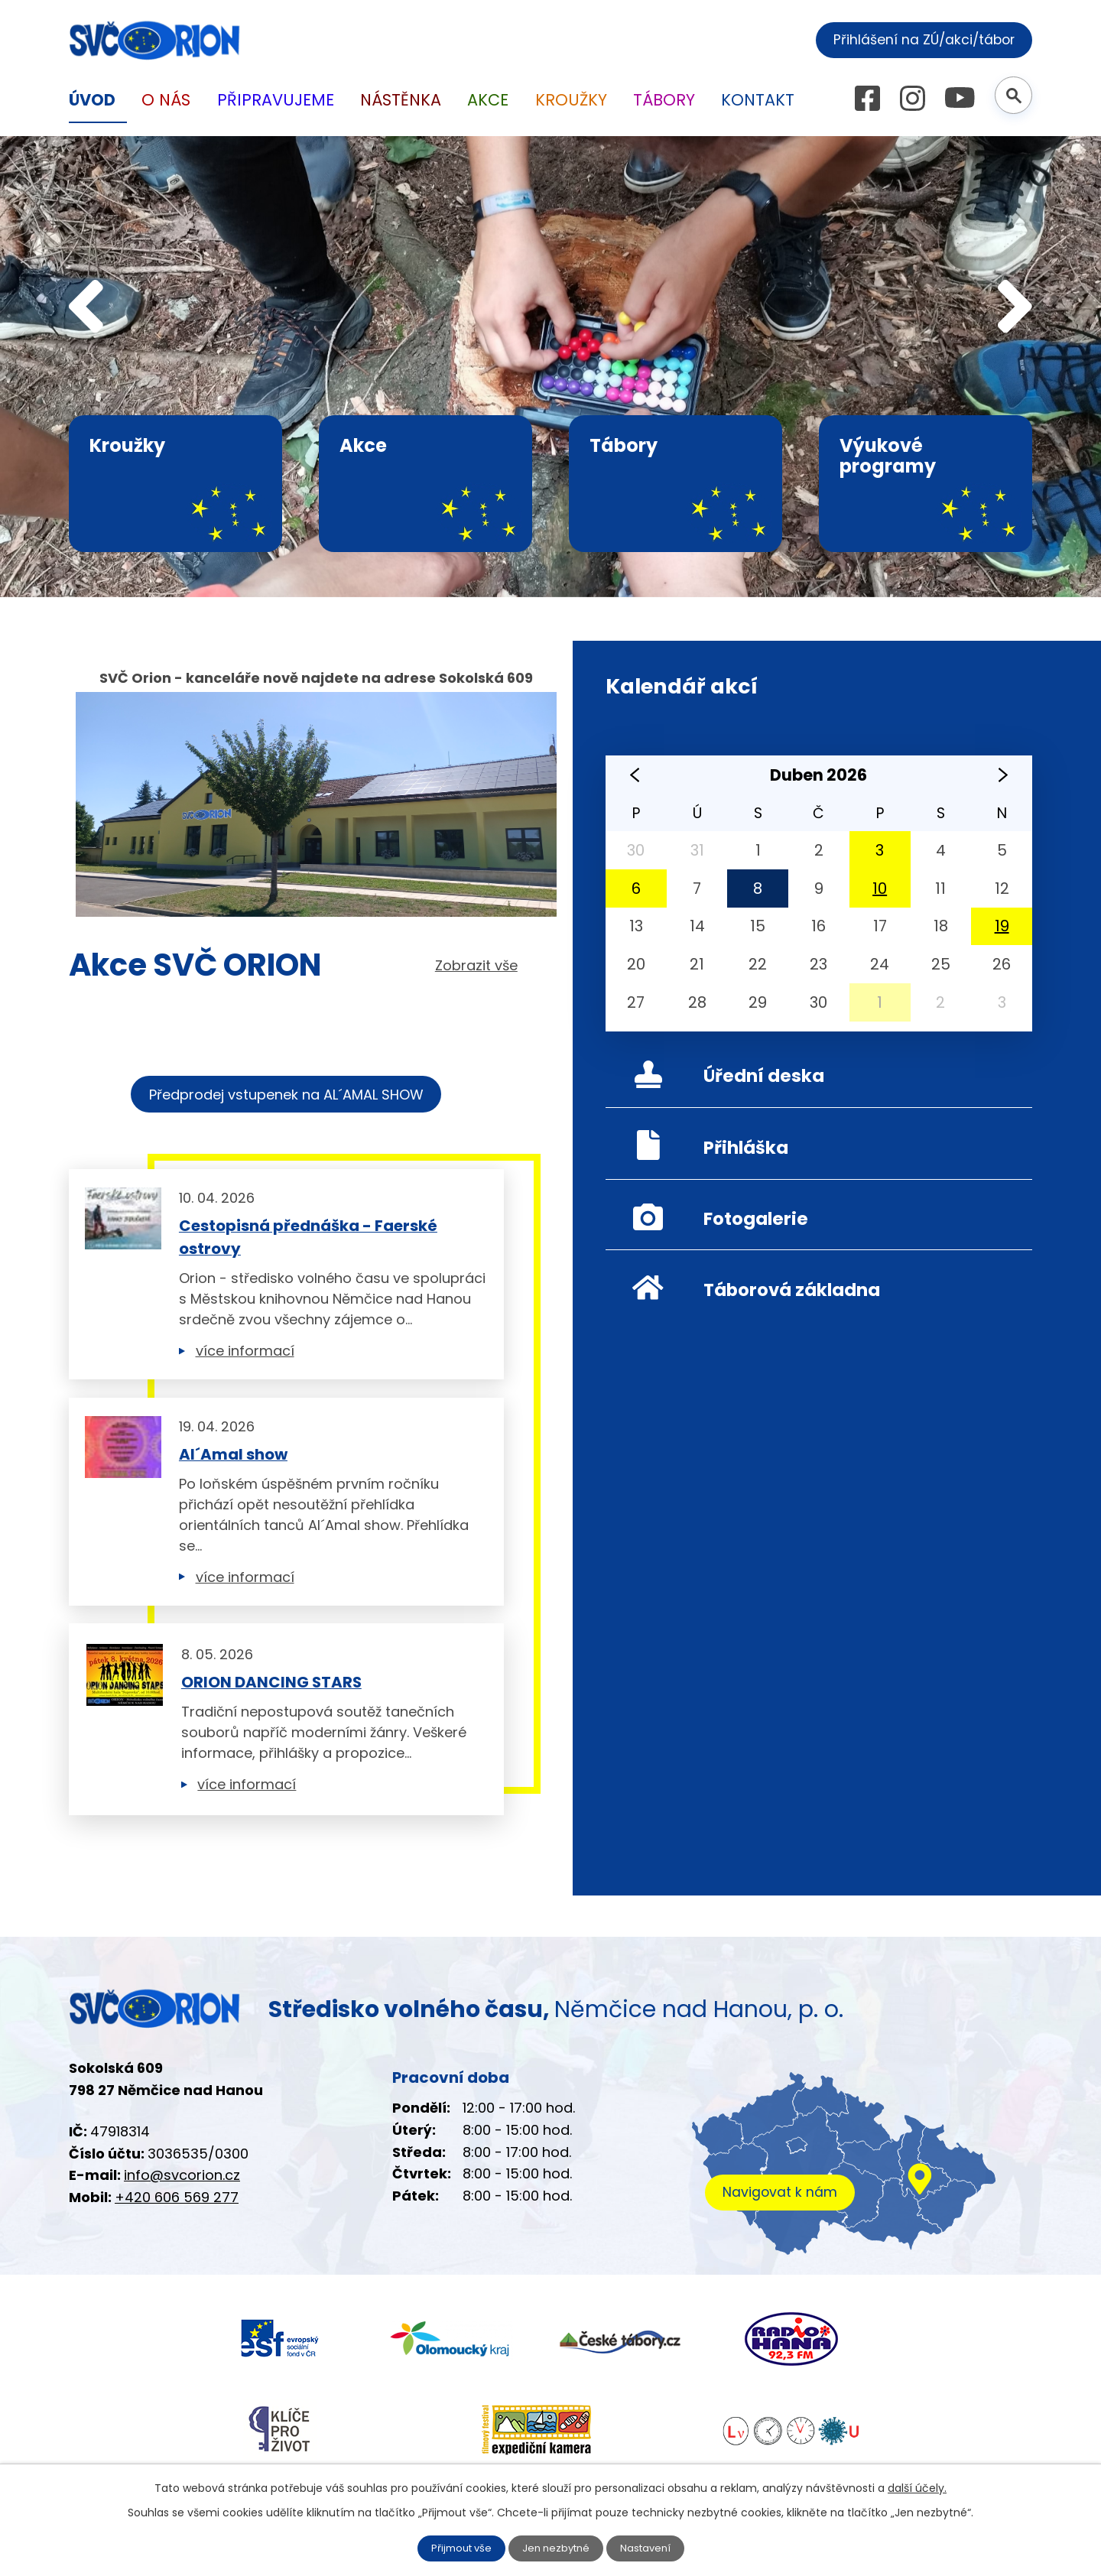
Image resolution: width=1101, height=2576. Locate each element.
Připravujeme (273, 100)
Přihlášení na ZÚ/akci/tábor (925, 38)
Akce (486, 100)
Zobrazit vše (480, 965)
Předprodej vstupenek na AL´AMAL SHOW (286, 1095)
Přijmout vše (463, 2548)
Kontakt (757, 100)
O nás (164, 100)
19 (1001, 926)
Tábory (664, 100)
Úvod (92, 100)
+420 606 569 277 (170, 2196)
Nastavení (643, 2548)
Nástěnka (400, 100)
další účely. (878, 2486)
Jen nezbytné (556, 2548)
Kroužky (570, 100)
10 (880, 888)
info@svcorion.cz (176, 2175)
